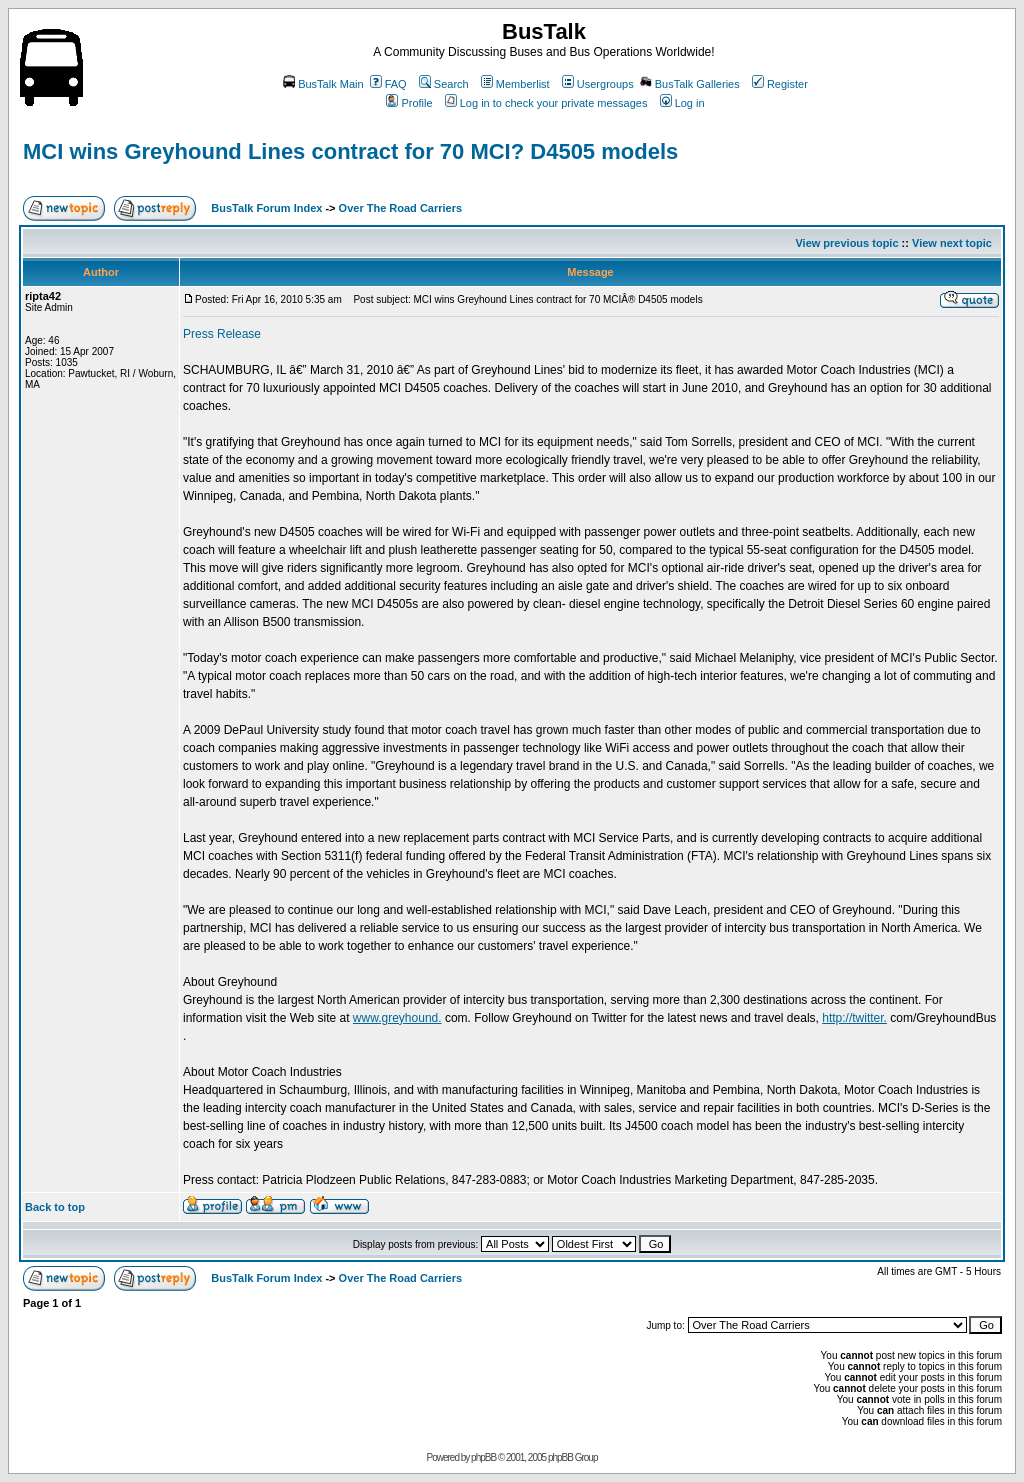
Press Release (222, 334)
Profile (409, 103)
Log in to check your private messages (546, 103)
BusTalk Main (323, 84)
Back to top (55, 1207)
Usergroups (598, 84)
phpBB (483, 1457)
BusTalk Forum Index (266, 208)
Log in (682, 103)
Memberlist (515, 84)
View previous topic (846, 243)
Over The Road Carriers (401, 208)
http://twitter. (854, 1018)
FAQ (388, 84)
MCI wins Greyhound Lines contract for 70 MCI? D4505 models (350, 151)
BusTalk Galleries (690, 84)
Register (780, 84)
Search (444, 84)
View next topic (952, 243)
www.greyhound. (397, 1018)
